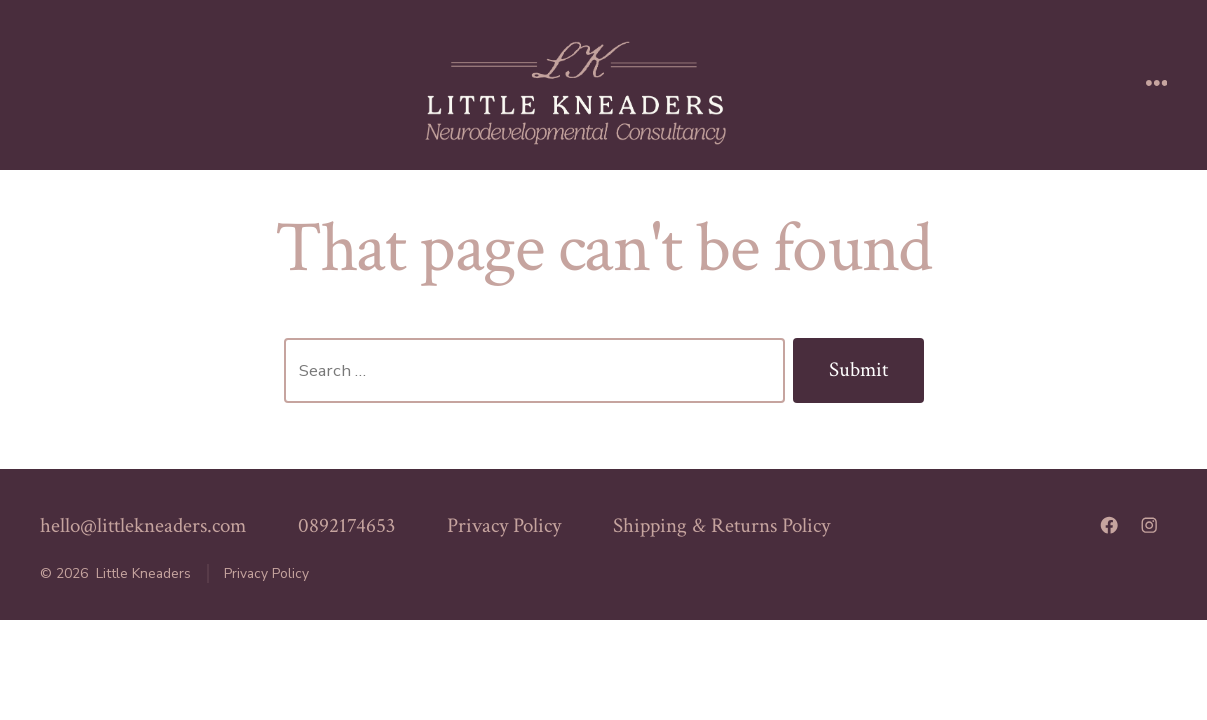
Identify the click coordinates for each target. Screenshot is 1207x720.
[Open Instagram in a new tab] (1149, 525)
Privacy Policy (504, 525)
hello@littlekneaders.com (143, 525)
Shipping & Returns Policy (721, 525)
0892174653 (346, 525)
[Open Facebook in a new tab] (1109, 525)
